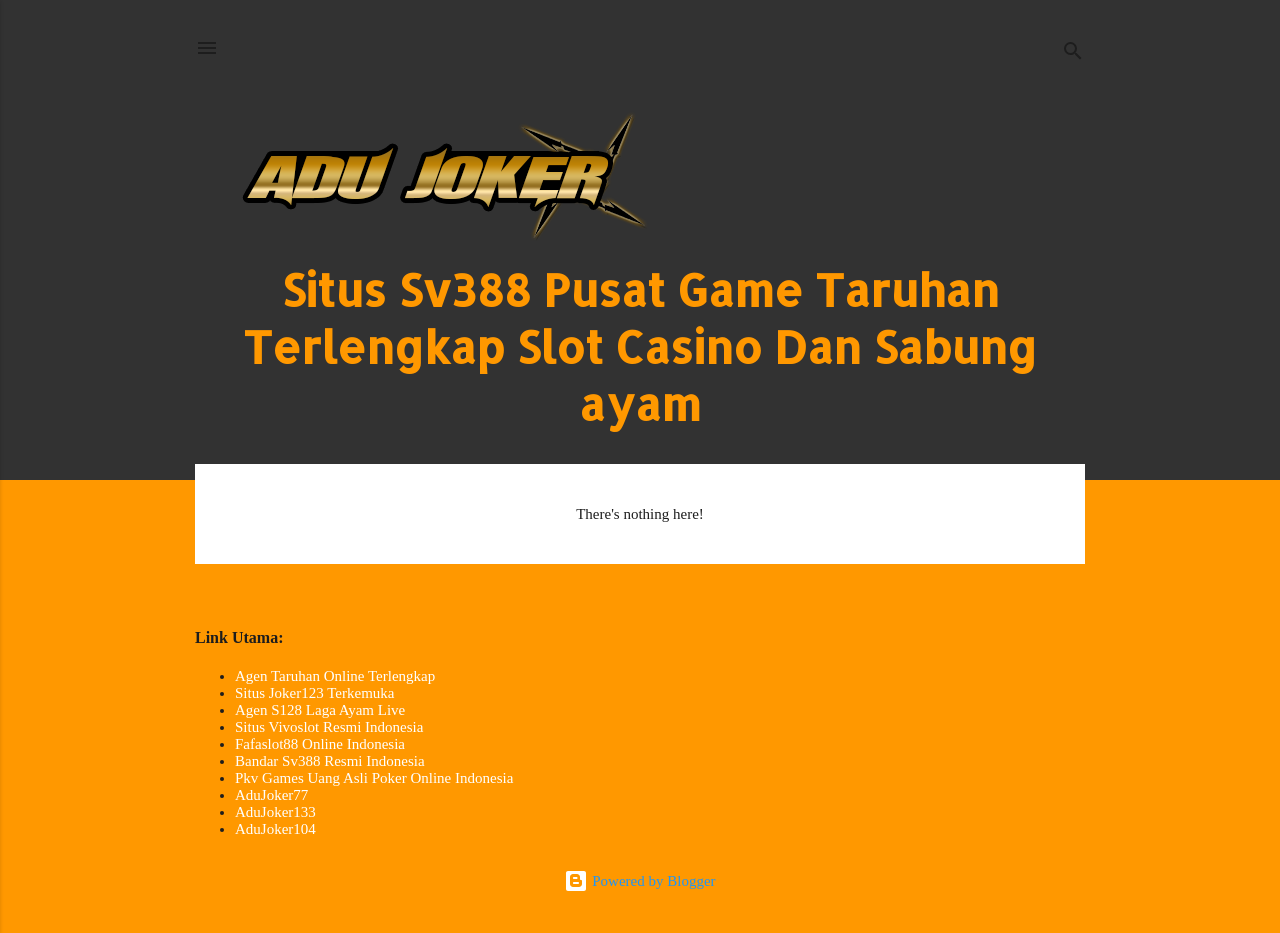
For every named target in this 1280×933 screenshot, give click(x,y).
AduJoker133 (275, 812)
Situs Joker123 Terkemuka (315, 693)
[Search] (1073, 54)
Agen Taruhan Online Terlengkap (335, 676)
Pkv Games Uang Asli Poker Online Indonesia (374, 778)
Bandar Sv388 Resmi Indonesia (330, 761)
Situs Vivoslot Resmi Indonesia (329, 727)
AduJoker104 (275, 829)
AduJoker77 (271, 795)
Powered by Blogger (639, 881)
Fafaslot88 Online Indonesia (320, 744)
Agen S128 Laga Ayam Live (320, 710)
